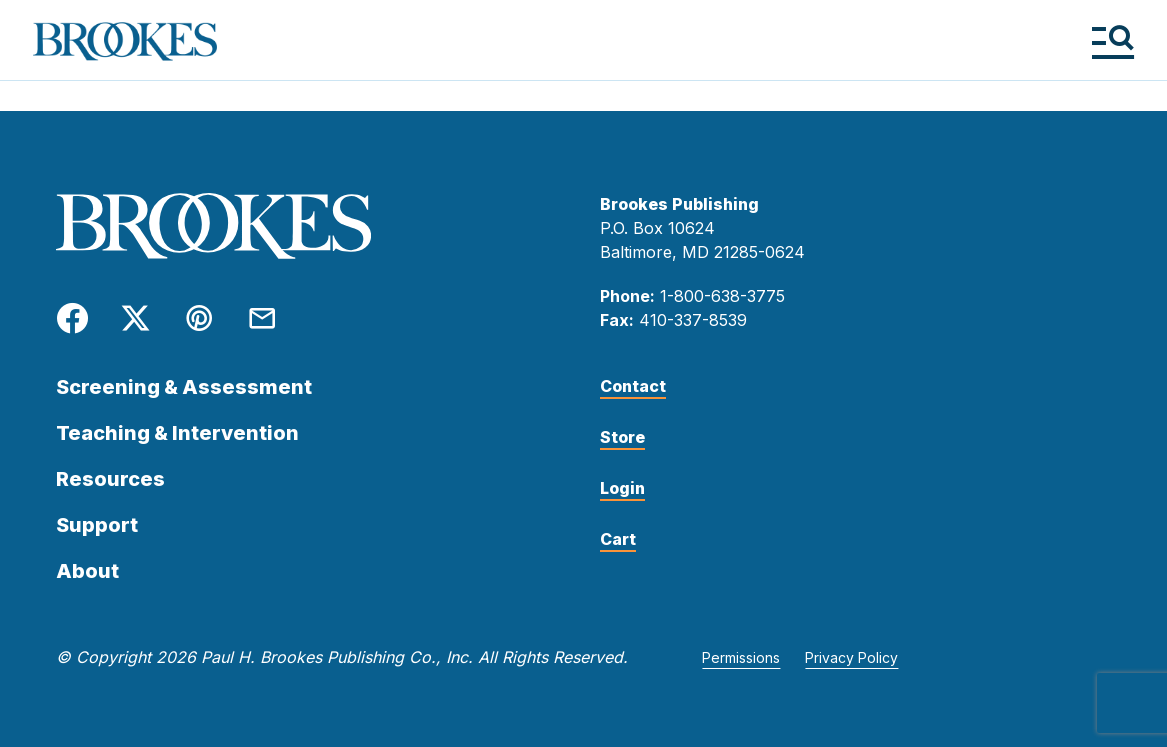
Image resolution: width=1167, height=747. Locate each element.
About (87, 571)
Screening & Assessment (184, 387)
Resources (110, 479)
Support (97, 525)
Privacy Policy (851, 657)
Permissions (741, 657)
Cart (618, 539)
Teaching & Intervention (177, 433)
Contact (633, 386)
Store (622, 437)
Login (622, 488)
